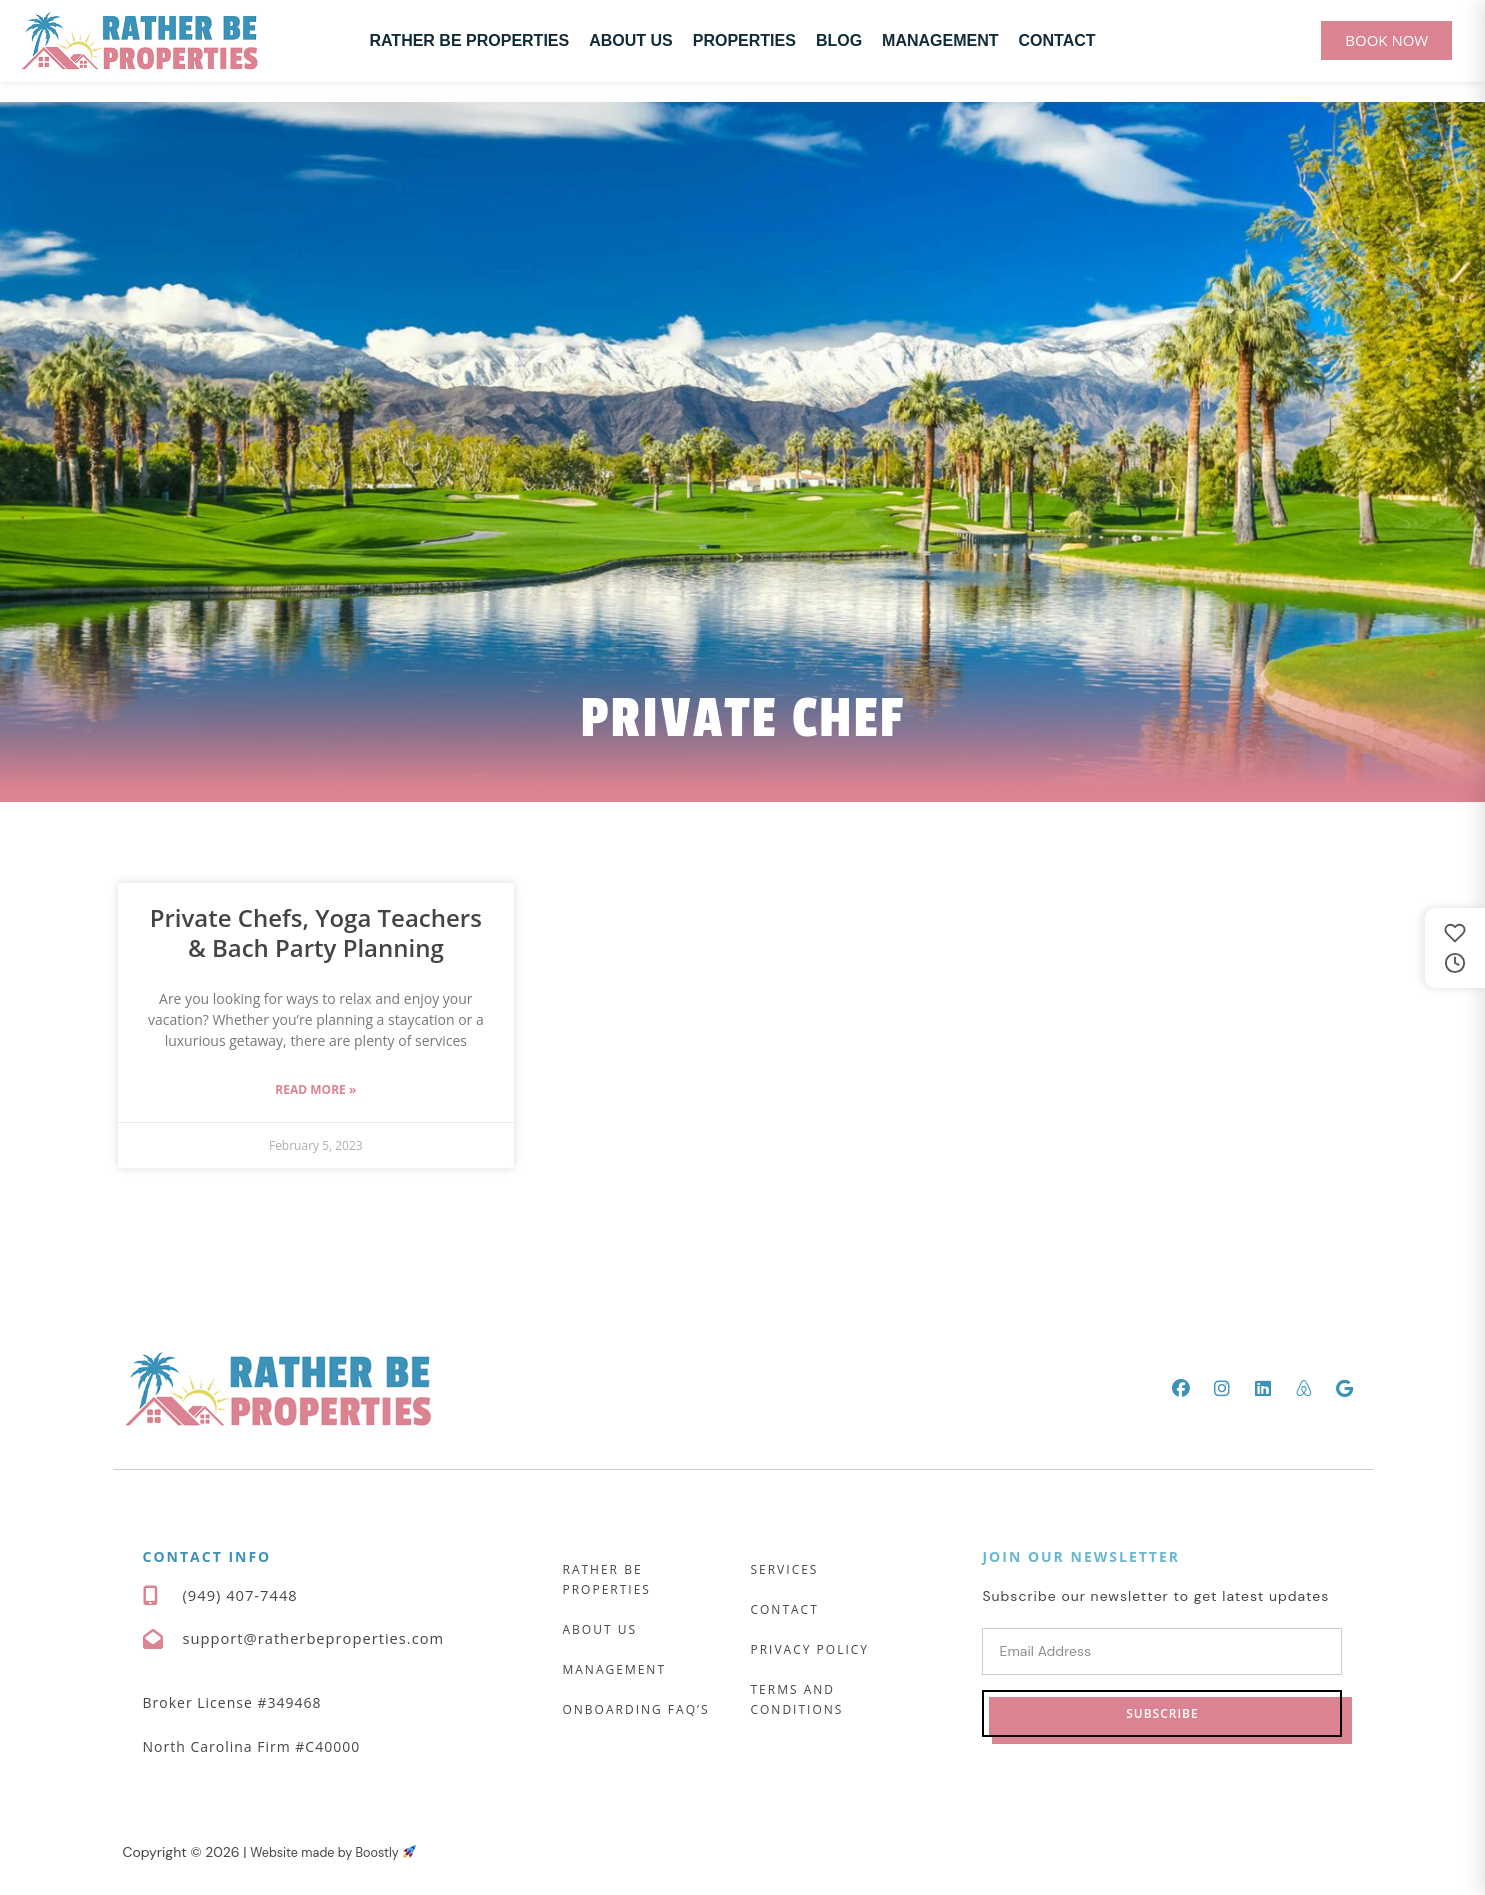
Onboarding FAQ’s (635, 1709)
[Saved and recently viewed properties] (1455, 948)
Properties (744, 40)
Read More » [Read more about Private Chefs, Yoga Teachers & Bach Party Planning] (315, 1089)
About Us (631, 40)
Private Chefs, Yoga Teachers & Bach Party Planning (316, 932)
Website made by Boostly (342, 1853)
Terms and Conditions (796, 1699)
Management (940, 40)
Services (784, 1569)
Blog (839, 40)
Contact (1057, 40)
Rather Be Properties (469, 40)
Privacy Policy (809, 1649)
